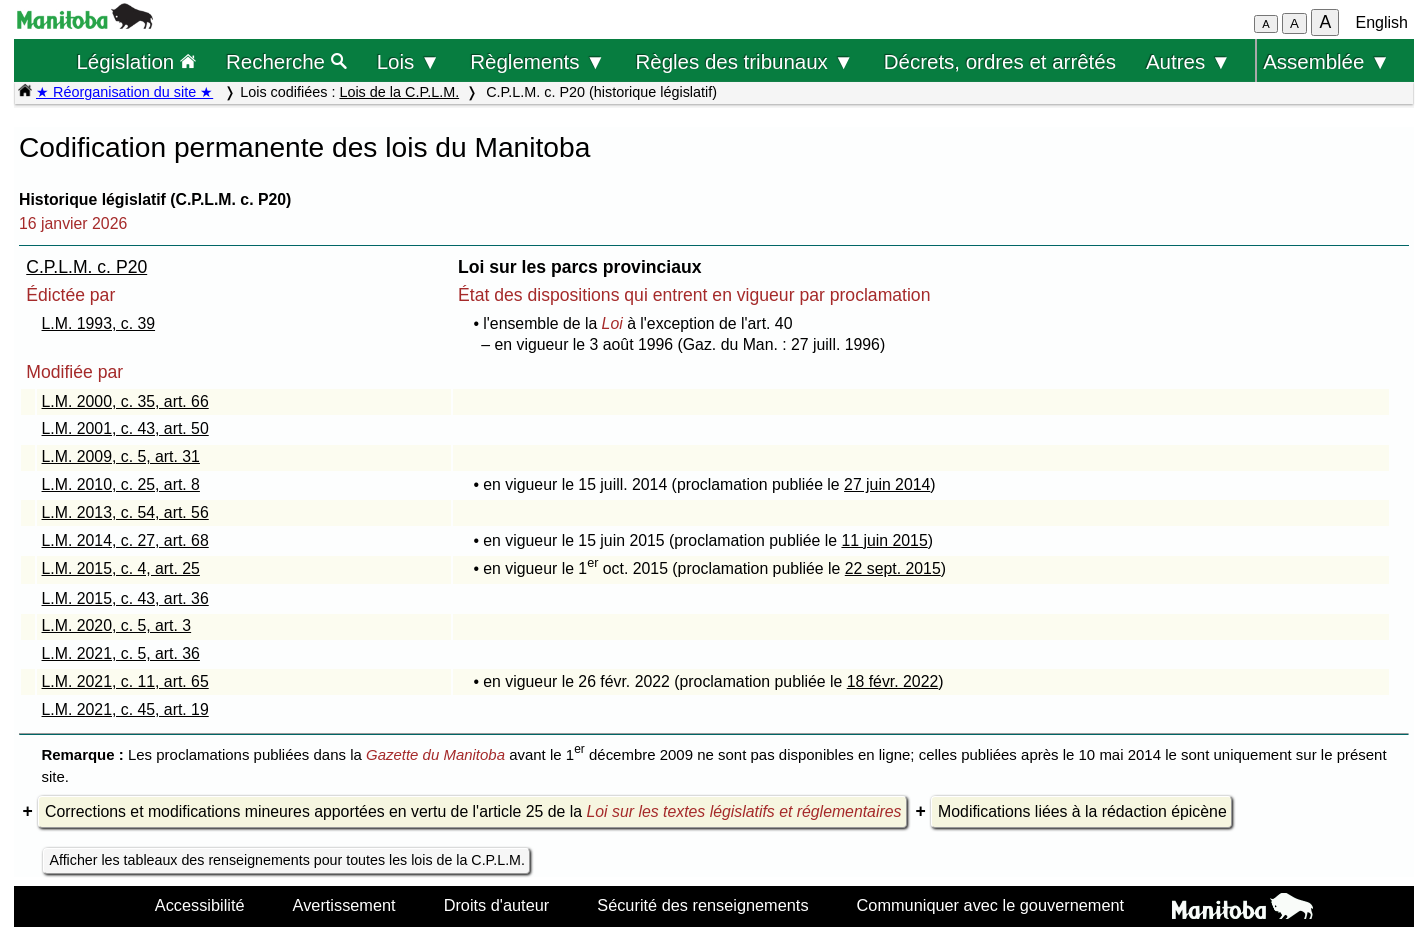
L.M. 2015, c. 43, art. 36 (125, 598)
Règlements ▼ (537, 61)
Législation (136, 61)
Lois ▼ (409, 61)
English (1382, 22)
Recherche (286, 61)
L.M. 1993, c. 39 (99, 323)
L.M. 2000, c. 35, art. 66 (125, 401)
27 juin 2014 (887, 484)
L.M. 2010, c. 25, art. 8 (121, 484)
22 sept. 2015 (893, 568)
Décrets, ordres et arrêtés (1000, 61)
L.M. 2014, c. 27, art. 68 (125, 540)
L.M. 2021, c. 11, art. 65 (125, 681)
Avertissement (344, 905)
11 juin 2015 (884, 540)
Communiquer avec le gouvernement (990, 905)
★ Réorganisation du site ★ (124, 92)
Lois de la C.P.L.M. (399, 92)
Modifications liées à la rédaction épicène (1082, 811)
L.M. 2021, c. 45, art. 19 (125, 709)
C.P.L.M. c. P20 (86, 267)
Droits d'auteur (497, 905)
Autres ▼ (1188, 61)
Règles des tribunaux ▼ (745, 61)
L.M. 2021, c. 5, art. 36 (121, 653)
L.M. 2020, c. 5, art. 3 (117, 625)
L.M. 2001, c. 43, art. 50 (125, 428)
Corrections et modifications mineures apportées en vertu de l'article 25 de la (473, 811)
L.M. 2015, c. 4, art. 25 (121, 568)
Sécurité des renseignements (702, 905)
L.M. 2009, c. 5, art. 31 (121, 456)
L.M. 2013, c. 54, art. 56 (125, 512)
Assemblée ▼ (1326, 61)
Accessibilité (200, 905)
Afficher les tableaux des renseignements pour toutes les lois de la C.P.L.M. (287, 860)
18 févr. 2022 (893, 681)
